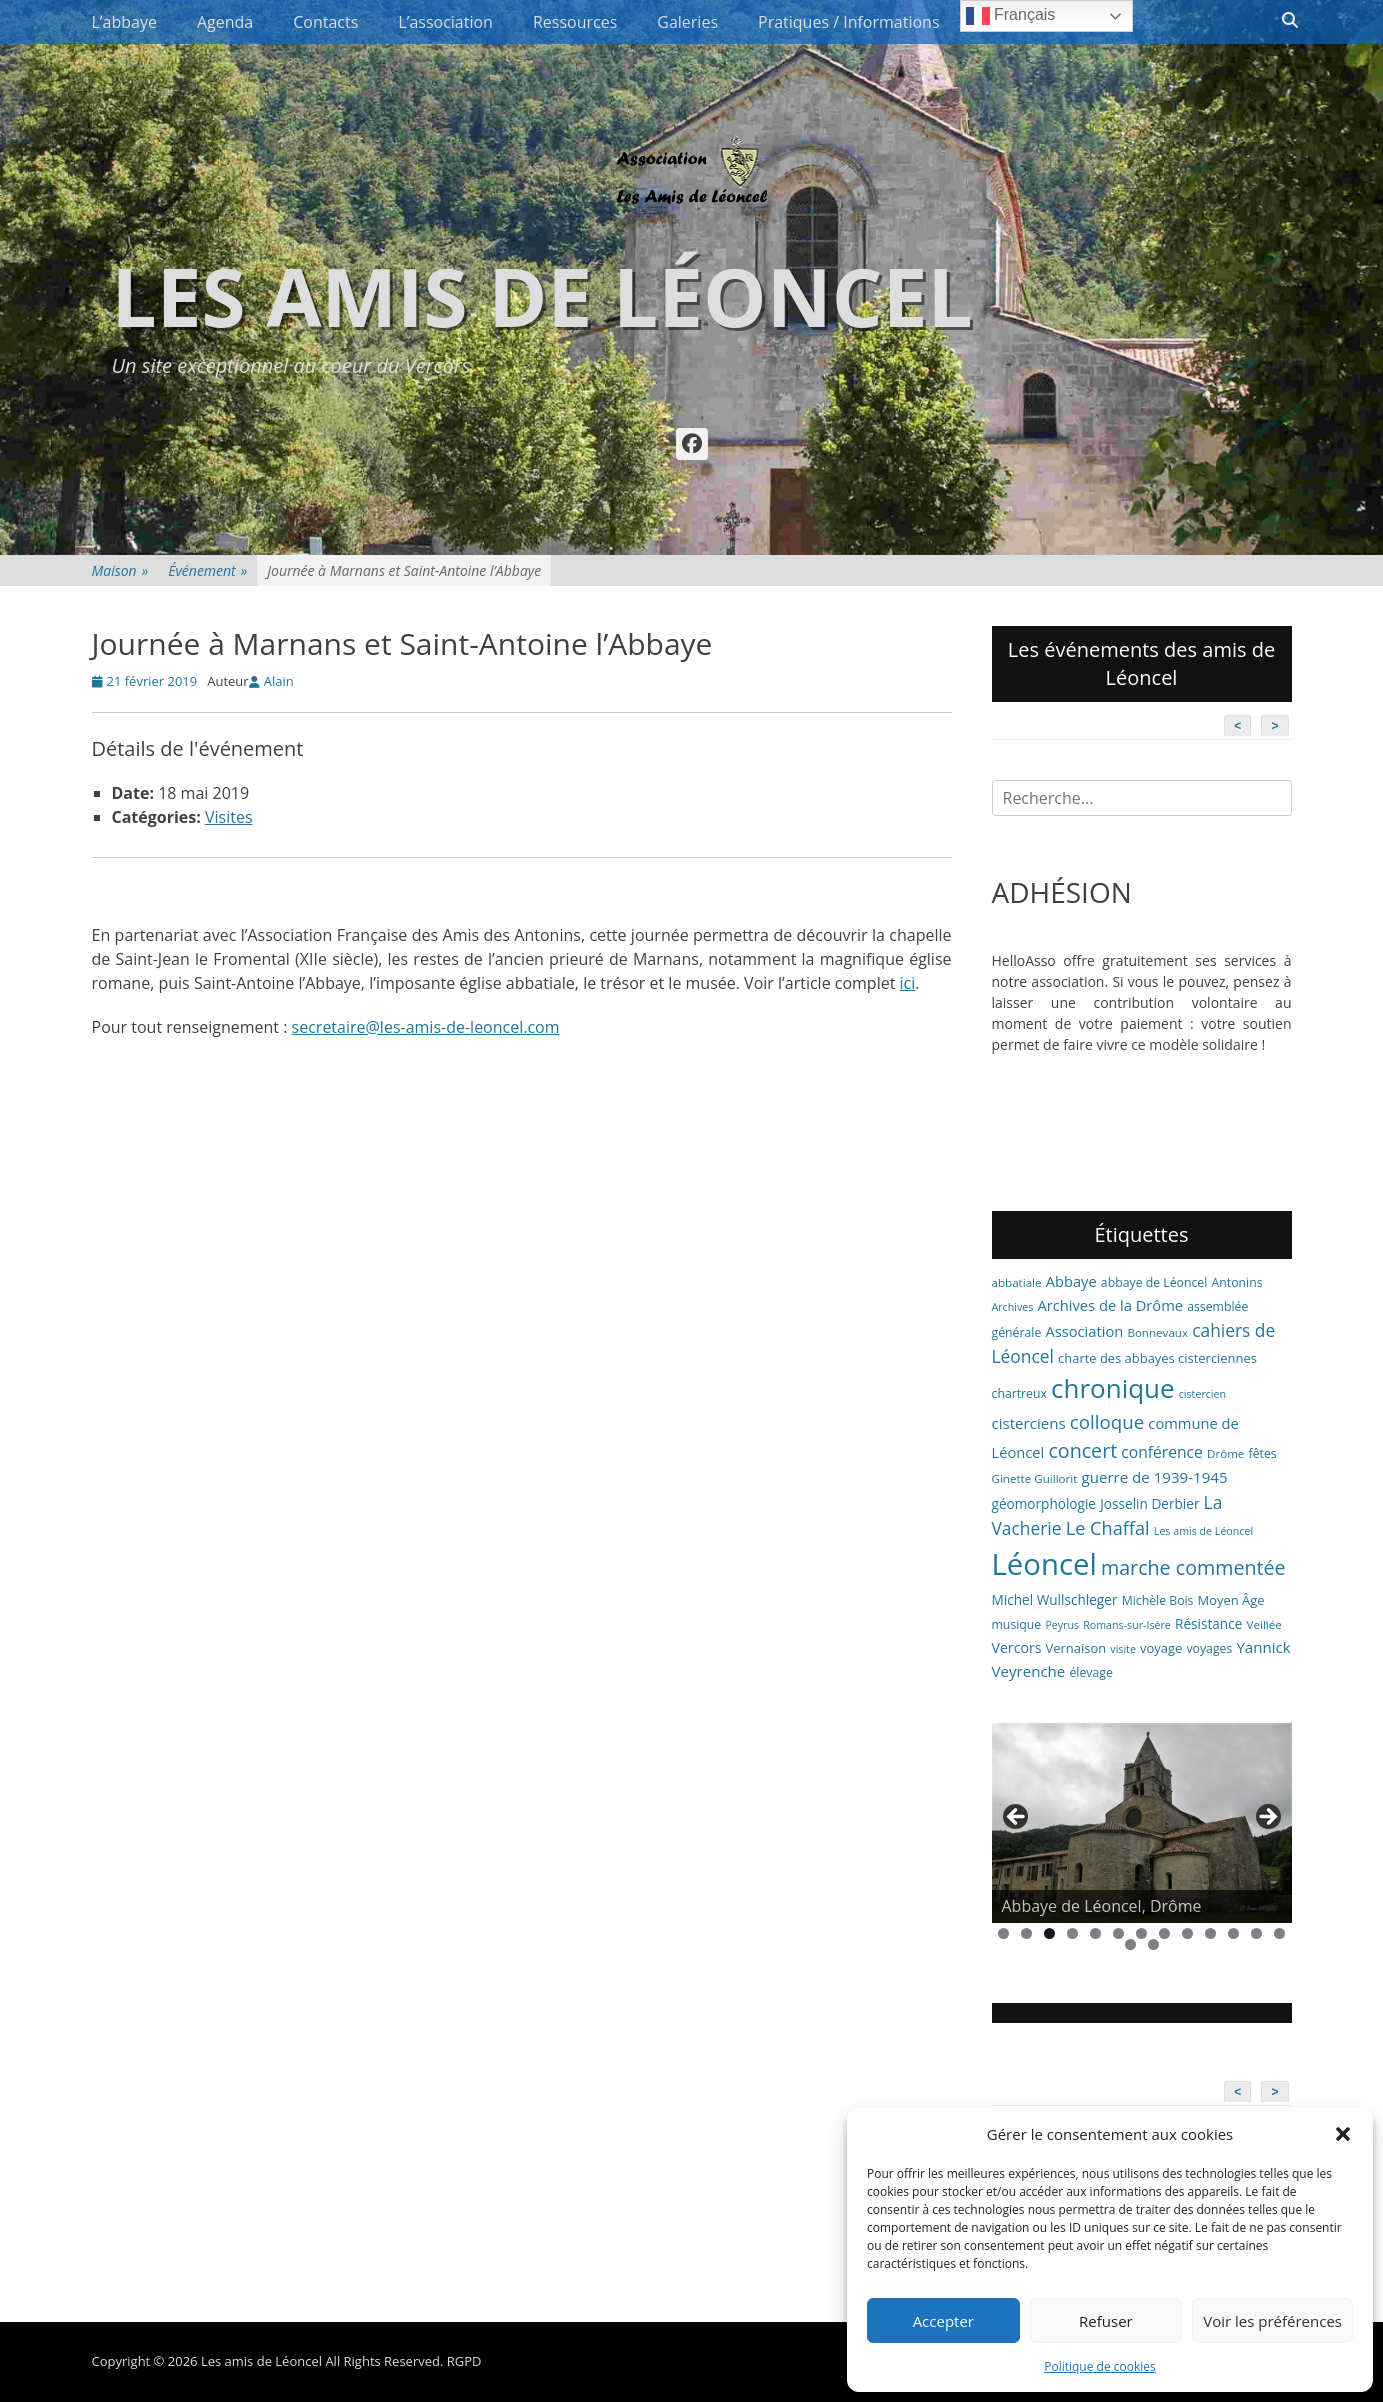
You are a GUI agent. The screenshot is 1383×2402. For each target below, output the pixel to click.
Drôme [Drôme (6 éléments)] (1225, 1453)
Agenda (225, 22)
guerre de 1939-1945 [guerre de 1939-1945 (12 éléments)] (1155, 1477)
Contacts (325, 22)
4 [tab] (1072, 1933)
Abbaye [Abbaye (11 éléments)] (1071, 1281)
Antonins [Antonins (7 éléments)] (1237, 1282)
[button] (1343, 2134)
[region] (1142, 1823)
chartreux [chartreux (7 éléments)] (1019, 1393)
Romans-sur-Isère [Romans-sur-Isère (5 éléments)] (1127, 1625)
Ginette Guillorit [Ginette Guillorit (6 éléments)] (1035, 1478)
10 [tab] (1210, 1933)
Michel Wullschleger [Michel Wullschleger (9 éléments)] (1055, 1599)
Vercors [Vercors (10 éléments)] (1017, 1647)
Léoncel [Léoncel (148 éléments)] (1044, 1564)
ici (908, 983)
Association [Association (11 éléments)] (1084, 1331)
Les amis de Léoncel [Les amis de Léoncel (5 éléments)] (1203, 1531)
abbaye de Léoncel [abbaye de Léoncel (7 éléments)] (1154, 1282)
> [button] (1267, 1818)
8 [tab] (1164, 1933)
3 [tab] (1049, 1933)
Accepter (943, 2321)
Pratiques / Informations (849, 22)
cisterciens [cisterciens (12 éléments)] (1029, 1423)
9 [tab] (1187, 1933)
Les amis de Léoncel (542, 295)
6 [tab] (1118, 1933)
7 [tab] (1141, 1933)
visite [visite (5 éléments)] (1123, 1649)
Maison (120, 570)
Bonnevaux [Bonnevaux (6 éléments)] (1157, 1332)
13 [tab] (1279, 1933)
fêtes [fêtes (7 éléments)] (1263, 1453)
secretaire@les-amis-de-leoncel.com (426, 1027)
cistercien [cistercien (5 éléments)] (1202, 1394)
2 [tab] (1026, 1933)
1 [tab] (1003, 1933)
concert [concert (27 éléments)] (1082, 1450)
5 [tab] (1095, 1933)
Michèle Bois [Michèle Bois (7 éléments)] (1158, 1600)
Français (1011, 16)
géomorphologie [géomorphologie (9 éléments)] (1044, 1503)
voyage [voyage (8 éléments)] (1161, 1648)
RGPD (464, 2361)
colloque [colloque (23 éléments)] (1107, 1421)
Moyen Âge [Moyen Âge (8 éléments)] (1231, 1600)
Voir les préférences (1272, 2321)
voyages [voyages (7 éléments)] (1209, 1648)
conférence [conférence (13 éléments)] (1162, 1452)
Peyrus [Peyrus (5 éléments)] (1062, 1625)
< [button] (1017, 1818)
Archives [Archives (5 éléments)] (1013, 1307)
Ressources (575, 22)
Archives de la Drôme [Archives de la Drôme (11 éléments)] (1110, 1305)
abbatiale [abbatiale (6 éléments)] (1017, 1282)
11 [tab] (1233, 1933)
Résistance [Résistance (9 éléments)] (1208, 1623)
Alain (279, 681)
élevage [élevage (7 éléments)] (1090, 1672)
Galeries (687, 22)
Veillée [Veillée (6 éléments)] (1264, 1624)
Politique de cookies (1100, 2366)
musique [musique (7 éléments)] (1017, 1624)
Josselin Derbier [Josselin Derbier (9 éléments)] (1149, 1503)
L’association (445, 22)
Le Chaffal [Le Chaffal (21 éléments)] (1108, 1528)
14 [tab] (1130, 1944)
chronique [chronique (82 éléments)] (1112, 1388)
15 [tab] (1153, 1944)
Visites (229, 817)
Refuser (1106, 2321)
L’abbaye (124, 22)
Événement (207, 570)
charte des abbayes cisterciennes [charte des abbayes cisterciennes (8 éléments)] (1157, 1358)
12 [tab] (1256, 1933)
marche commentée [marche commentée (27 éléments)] (1193, 1567)
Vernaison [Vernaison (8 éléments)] (1076, 1648)
